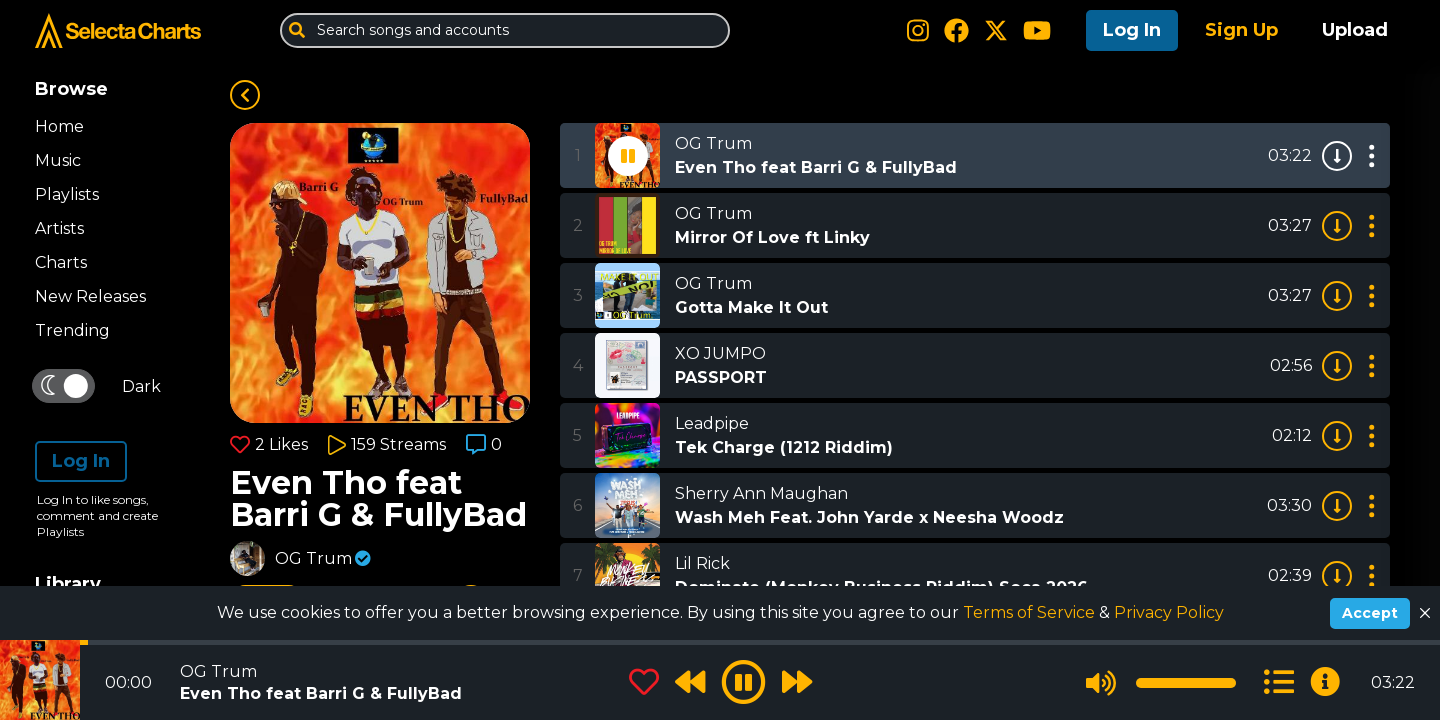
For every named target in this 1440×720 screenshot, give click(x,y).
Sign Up (1241, 30)
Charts (61, 262)
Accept (1370, 613)
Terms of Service (1031, 612)
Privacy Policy (1169, 612)
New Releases (90, 296)
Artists (59, 228)
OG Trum (313, 558)
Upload (1355, 30)
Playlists (67, 194)
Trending (72, 330)
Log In (1132, 30)
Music (58, 160)
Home (59, 126)
